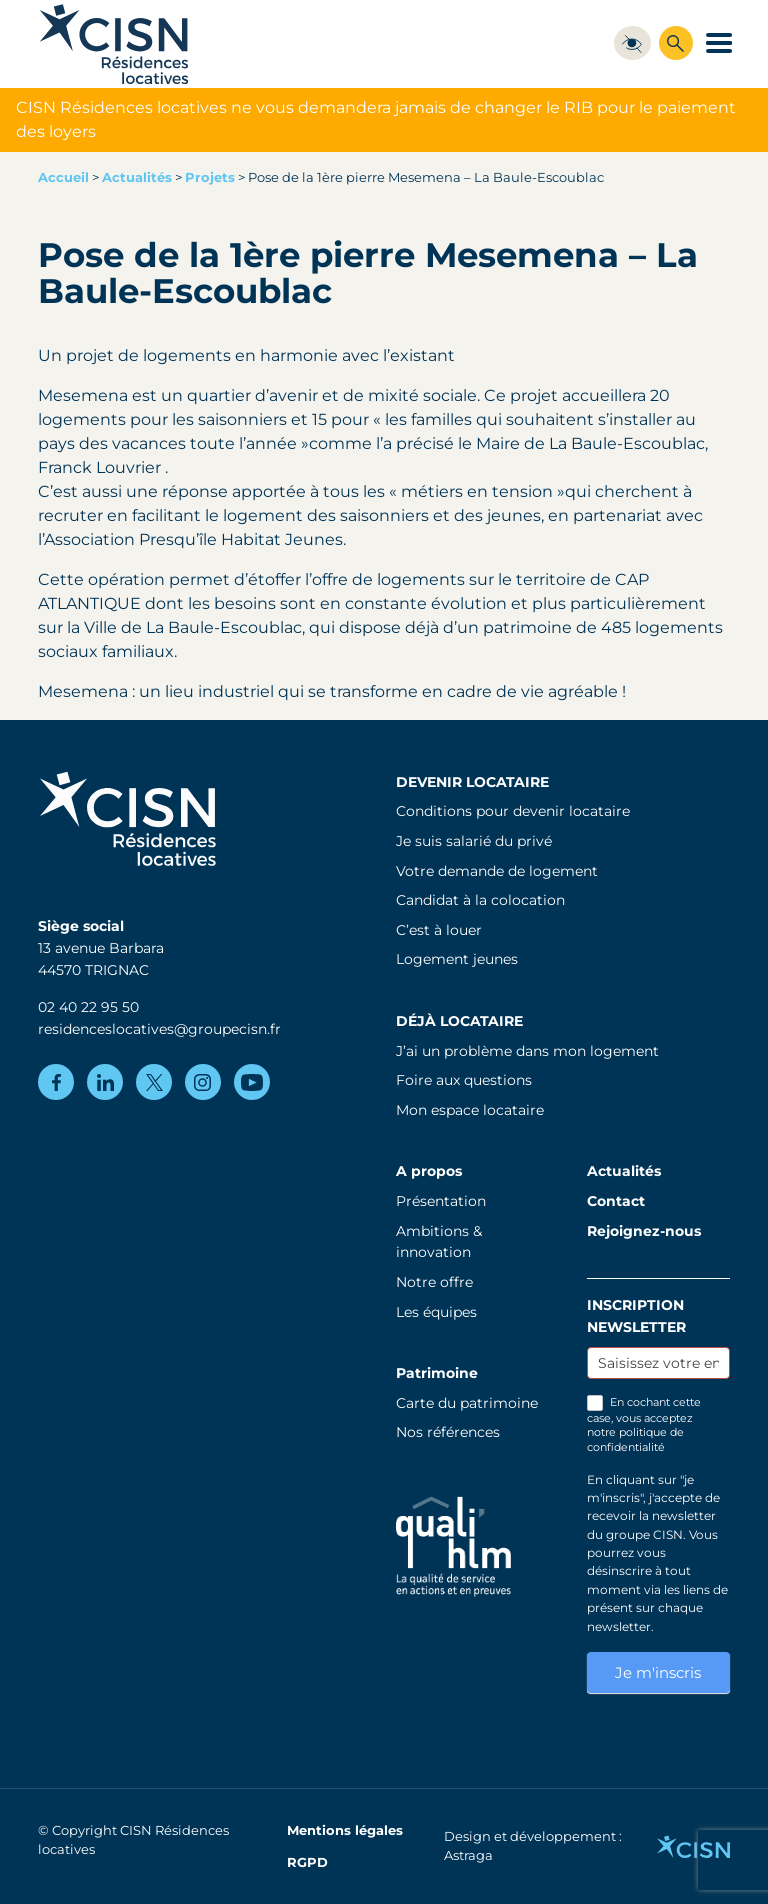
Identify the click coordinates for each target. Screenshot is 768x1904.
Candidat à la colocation (480, 900)
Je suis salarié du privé (474, 841)
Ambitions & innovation (439, 1242)
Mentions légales (345, 1830)
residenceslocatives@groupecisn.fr (159, 1029)
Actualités (137, 177)
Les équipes (436, 1312)
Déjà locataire (459, 1021)
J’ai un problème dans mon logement (527, 1051)
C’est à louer (439, 930)
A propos (429, 1171)
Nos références (448, 1432)
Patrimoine (437, 1373)
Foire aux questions (464, 1080)
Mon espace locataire (470, 1110)
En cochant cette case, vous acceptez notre (644, 1424)
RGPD (307, 1862)
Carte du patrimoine (467, 1403)
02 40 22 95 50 (88, 1007)
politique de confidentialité (635, 1439)
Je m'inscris (658, 1672)
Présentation (441, 1201)
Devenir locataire (472, 782)
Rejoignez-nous (644, 1231)
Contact (616, 1201)
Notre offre (434, 1282)
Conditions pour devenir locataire (513, 811)
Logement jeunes (457, 959)
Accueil (63, 177)
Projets (210, 177)
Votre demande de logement (497, 871)
